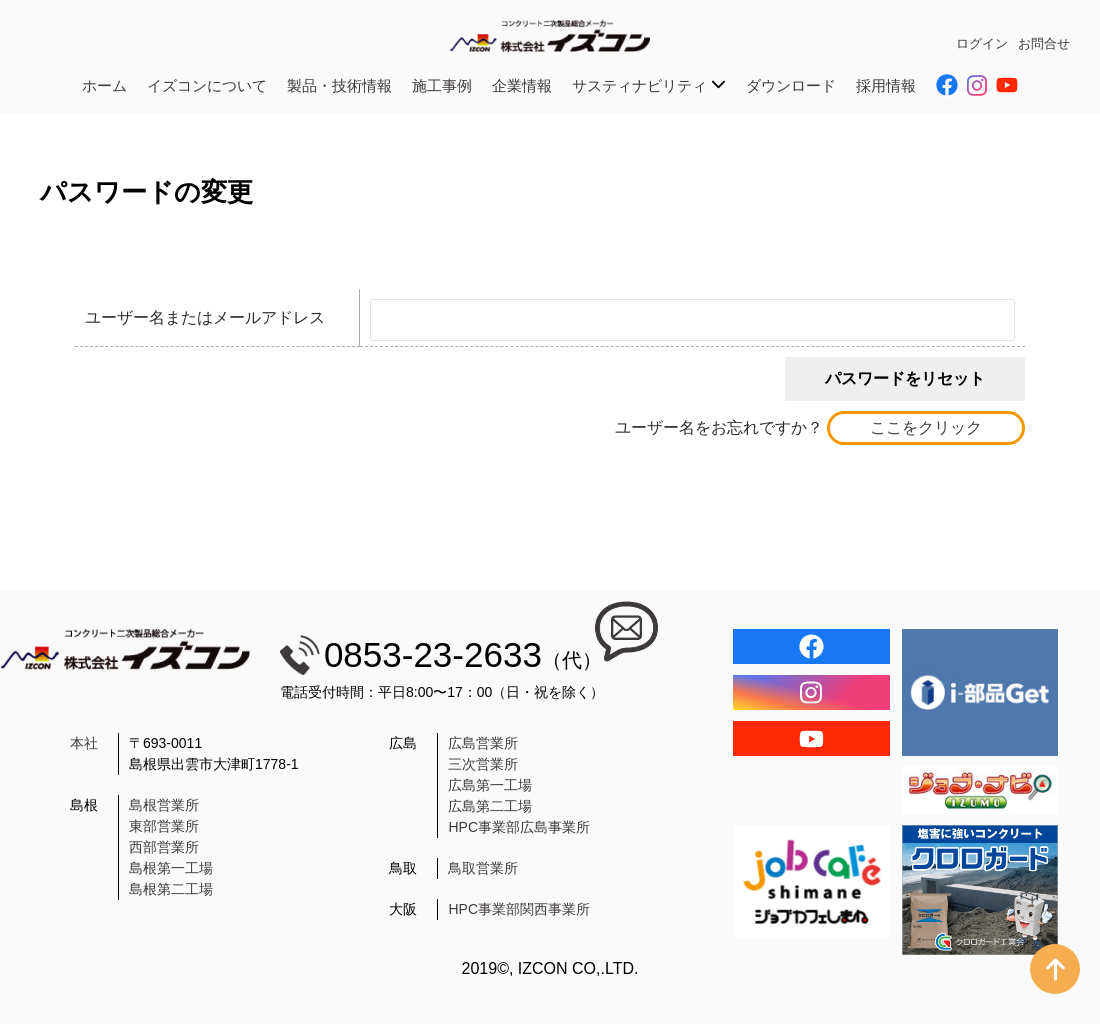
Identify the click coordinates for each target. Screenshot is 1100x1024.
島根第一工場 (171, 868)
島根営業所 (164, 805)
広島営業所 (483, 743)
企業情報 (522, 85)
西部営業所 (164, 847)
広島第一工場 (490, 785)
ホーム (104, 85)
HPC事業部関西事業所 (519, 909)
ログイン (982, 43)
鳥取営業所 (483, 868)
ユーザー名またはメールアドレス (205, 317)
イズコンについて (207, 85)
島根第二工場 (171, 889)
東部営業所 (164, 826)
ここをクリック (926, 427)
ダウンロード (791, 85)
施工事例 (442, 85)
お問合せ (1044, 43)
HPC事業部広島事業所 (519, 827)
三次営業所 (483, 764)
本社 (84, 743)
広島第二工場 (490, 806)
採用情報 (886, 85)
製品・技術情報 (339, 85)
